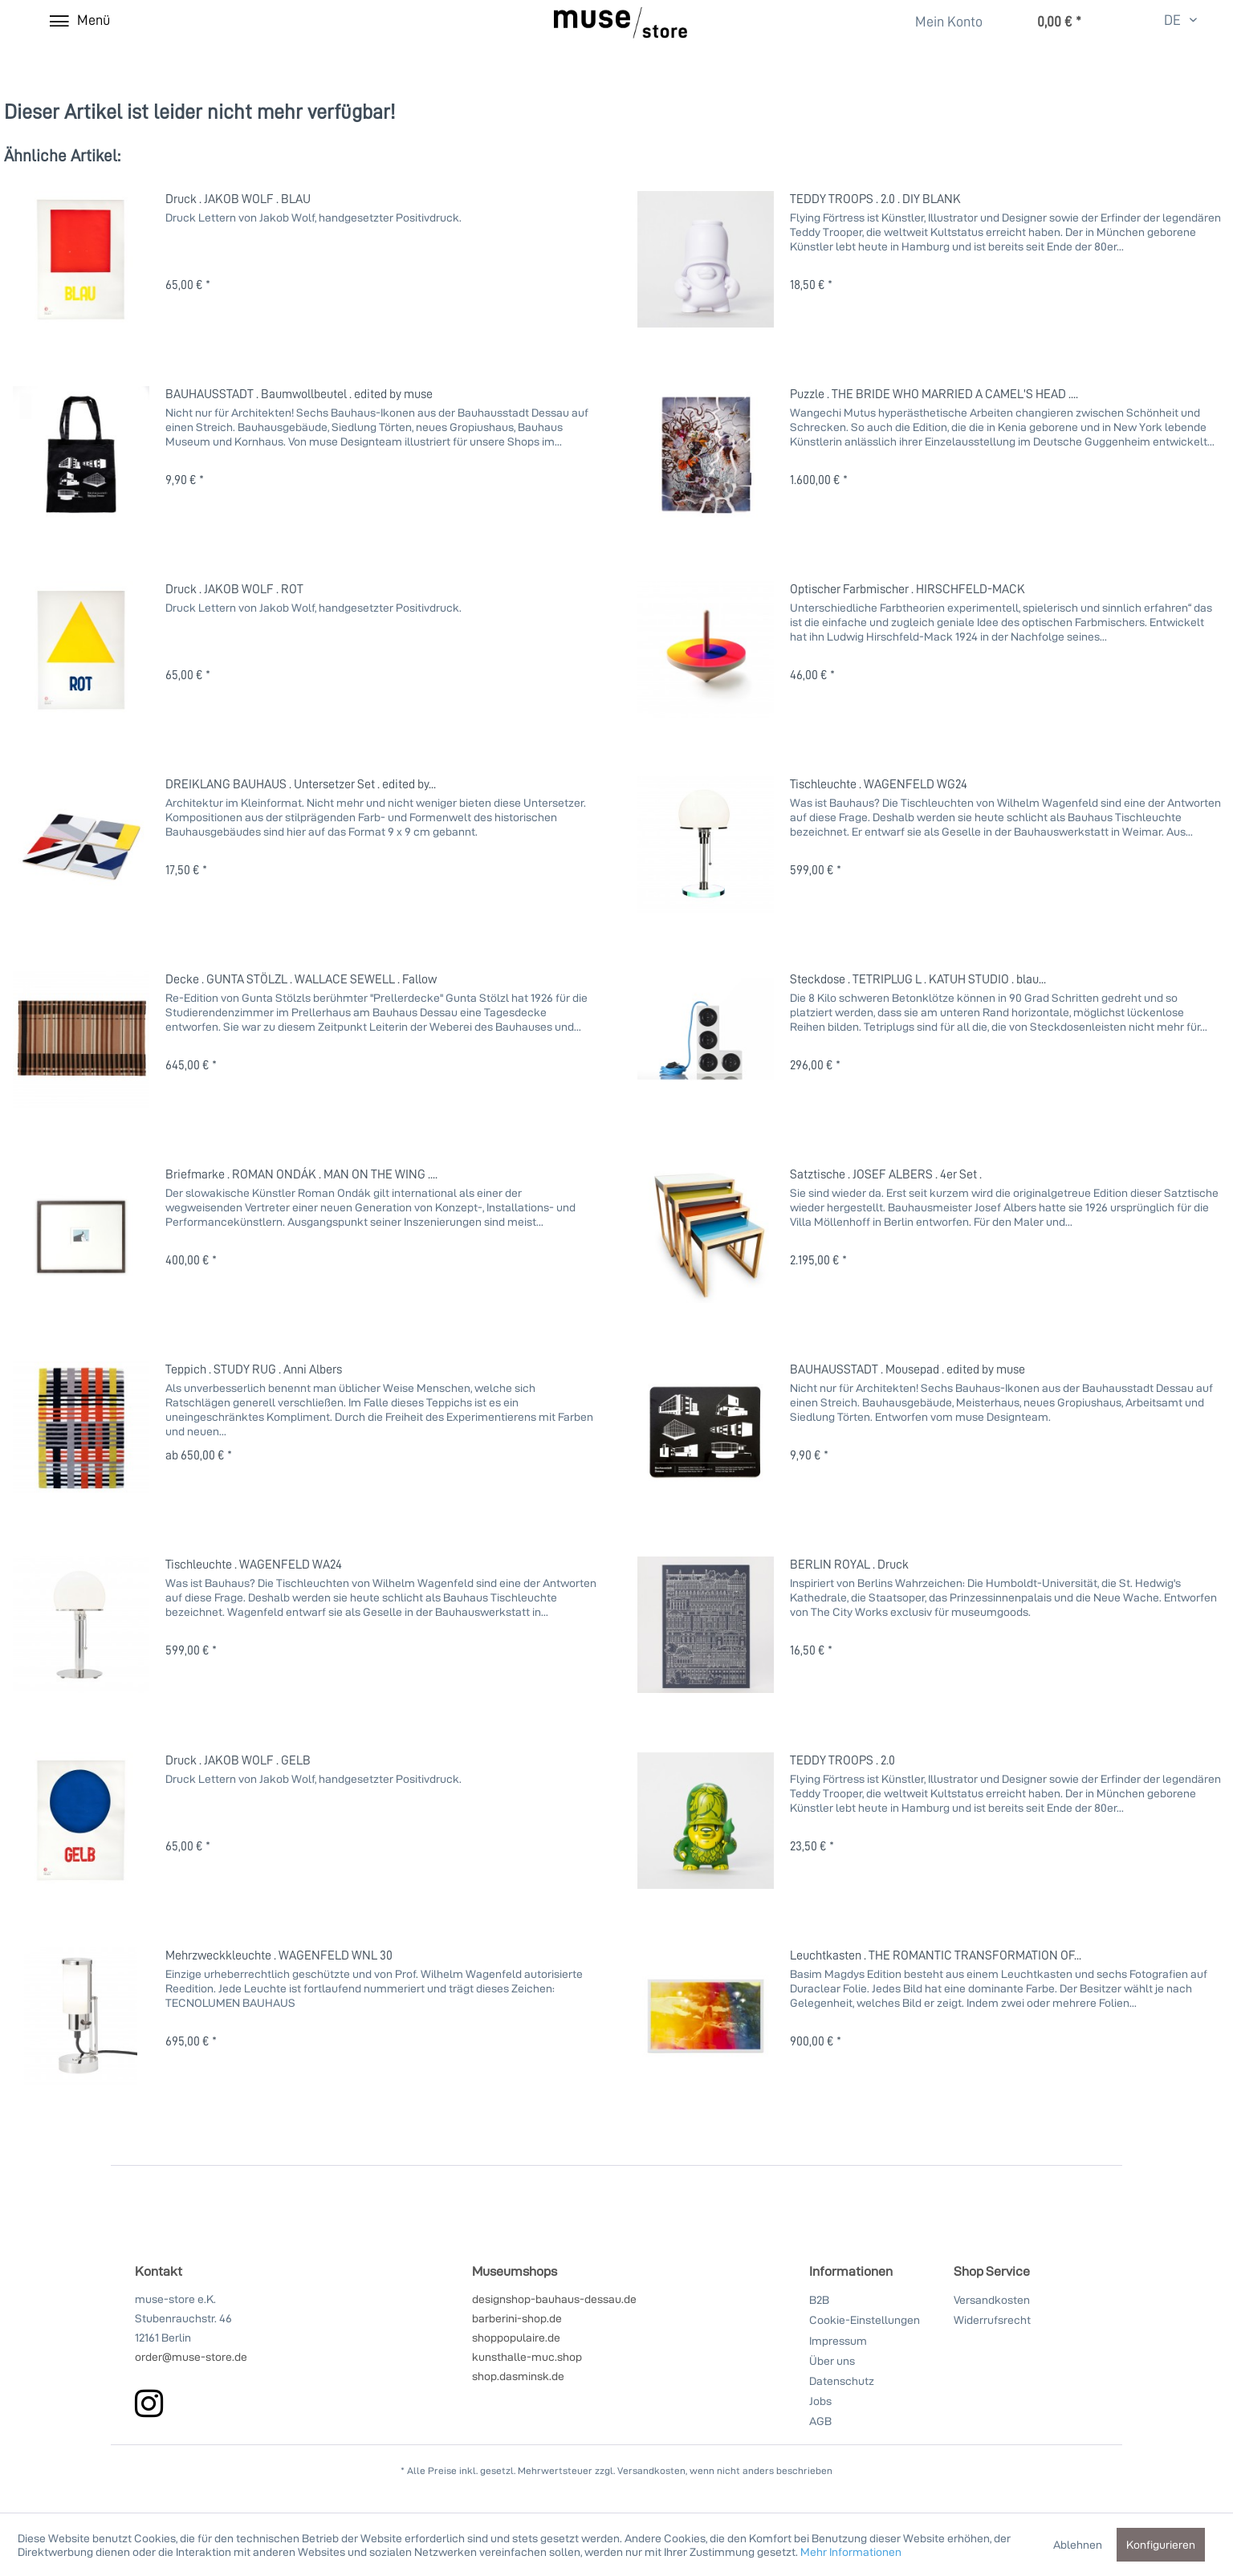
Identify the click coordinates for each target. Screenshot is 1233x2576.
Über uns (832, 2360)
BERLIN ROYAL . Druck (849, 1564)
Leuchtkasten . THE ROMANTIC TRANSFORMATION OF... (935, 1955)
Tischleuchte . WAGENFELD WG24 (878, 783)
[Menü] (79, 20)
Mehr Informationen (850, 2551)
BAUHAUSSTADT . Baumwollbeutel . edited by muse (299, 393)
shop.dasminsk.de (518, 2376)
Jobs (820, 2400)
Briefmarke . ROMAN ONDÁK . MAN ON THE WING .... (301, 1174)
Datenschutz (841, 2380)
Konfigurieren (1160, 2544)
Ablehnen (1077, 2544)
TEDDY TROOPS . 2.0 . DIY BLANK (875, 198)
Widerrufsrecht (992, 2319)
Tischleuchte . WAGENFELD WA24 (253, 1564)
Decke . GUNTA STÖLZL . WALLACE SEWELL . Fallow (301, 979)
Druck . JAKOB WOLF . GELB (238, 1760)
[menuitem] (939, 21)
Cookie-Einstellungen (864, 2319)
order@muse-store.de (191, 2356)
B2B (819, 2299)
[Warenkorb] (1043, 22)
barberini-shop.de (517, 2318)
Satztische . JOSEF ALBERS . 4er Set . (886, 1174)
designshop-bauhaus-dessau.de (554, 2298)
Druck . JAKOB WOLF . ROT (234, 588)
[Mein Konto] (938, 22)
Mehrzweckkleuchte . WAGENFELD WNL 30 (279, 1955)
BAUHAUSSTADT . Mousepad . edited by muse (907, 1369)
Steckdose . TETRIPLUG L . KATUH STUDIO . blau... (918, 979)
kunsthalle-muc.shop (527, 2356)
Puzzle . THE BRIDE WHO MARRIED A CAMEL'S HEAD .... (934, 393)
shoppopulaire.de (516, 2337)
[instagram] (149, 2403)
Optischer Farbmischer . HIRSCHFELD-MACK (907, 588)
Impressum (838, 2340)
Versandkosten (992, 2299)
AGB (820, 2420)
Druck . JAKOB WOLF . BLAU (238, 198)
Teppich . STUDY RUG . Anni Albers (253, 1369)
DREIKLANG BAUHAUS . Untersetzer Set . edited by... (300, 783)
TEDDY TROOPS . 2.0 (842, 1760)
